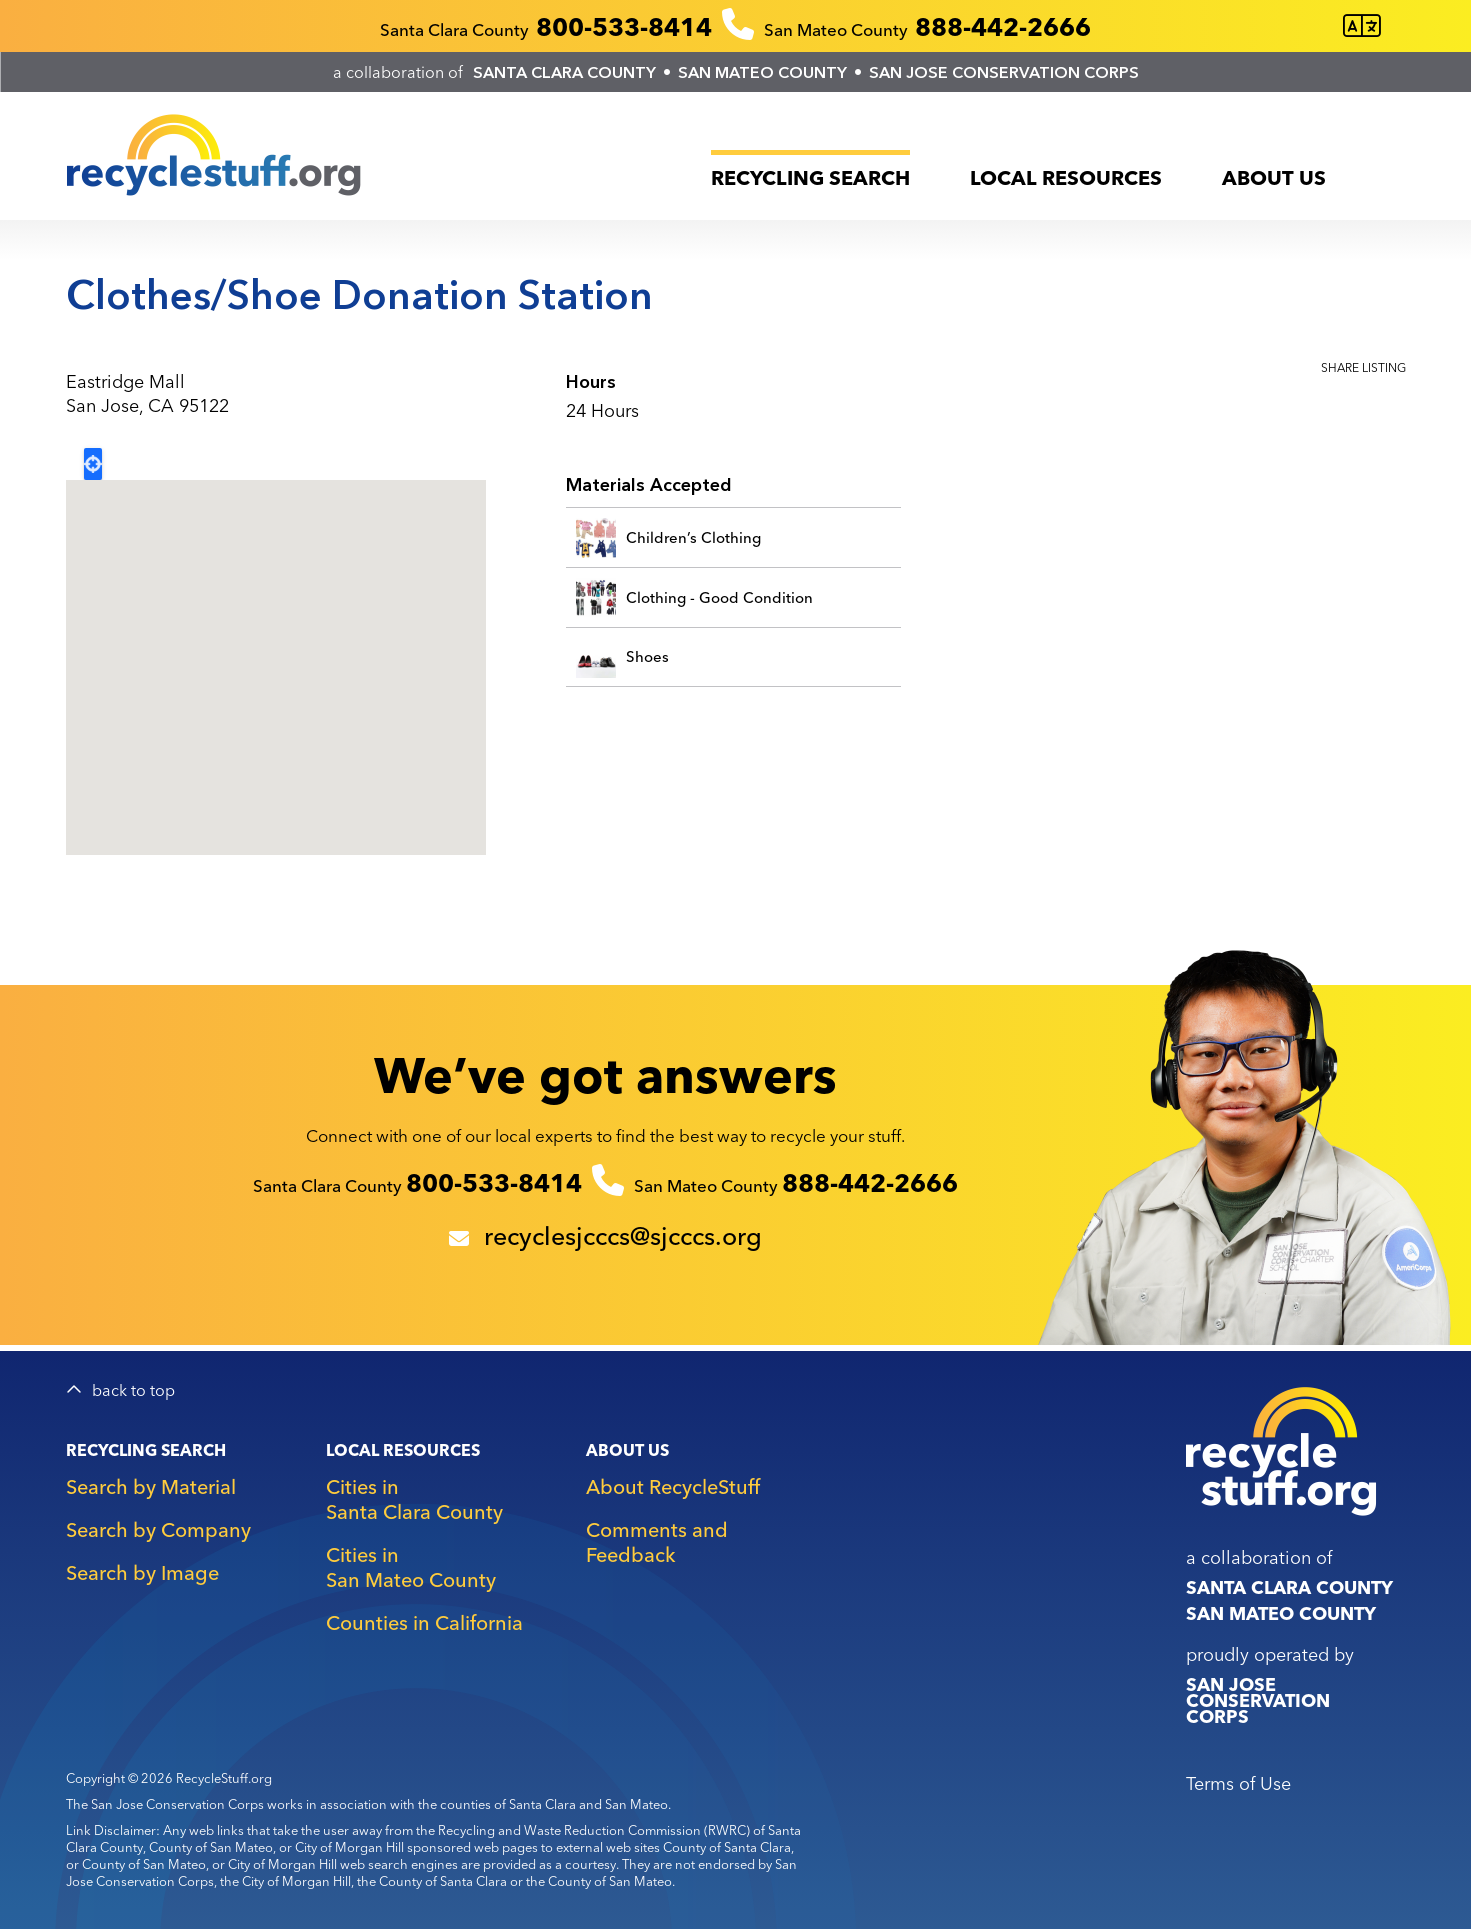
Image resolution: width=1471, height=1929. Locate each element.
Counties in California (424, 1622)
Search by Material (151, 1486)
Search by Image (142, 1572)
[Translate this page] (1362, 26)
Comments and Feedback (657, 1542)
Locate (93, 464)
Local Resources (1066, 177)
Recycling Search (810, 177)
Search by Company (158, 1529)
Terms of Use (1238, 1783)
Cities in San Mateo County (411, 1567)
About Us (1274, 177)
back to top (133, 1390)
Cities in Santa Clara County (414, 1499)
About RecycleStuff (673, 1486)
